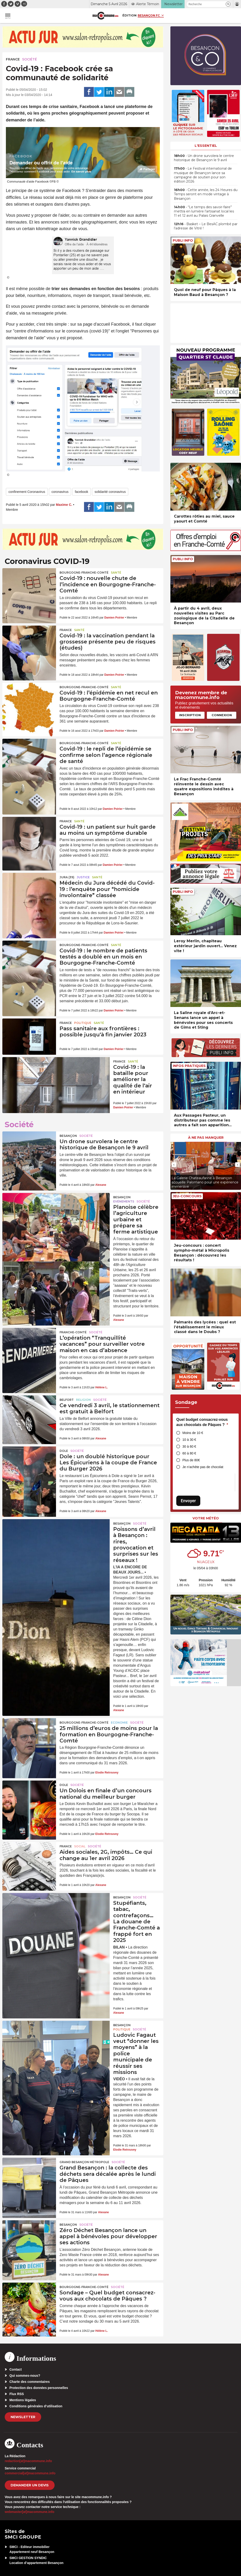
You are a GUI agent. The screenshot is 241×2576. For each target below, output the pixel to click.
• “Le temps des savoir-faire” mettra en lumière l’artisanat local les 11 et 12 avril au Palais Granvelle (204, 211)
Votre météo (206, 1518)
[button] (228, 4)
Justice (83, 877)
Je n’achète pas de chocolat (202, 1467)
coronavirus (60, 492)
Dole (64, 1451)
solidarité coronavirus (110, 492)
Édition (129, 15)
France (13, 59)
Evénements (123, 1201)
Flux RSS (16, 2394)
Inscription (190, 715)
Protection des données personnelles (38, 2388)
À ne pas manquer (206, 1137)
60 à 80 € (189, 1453)
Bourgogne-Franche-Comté (84, 572)
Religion (83, 1400)
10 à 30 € (189, 1440)
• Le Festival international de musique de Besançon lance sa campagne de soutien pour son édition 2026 (203, 175)
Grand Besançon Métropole (84, 2162)
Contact (15, 2369)
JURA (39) (67, 877)
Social (79, 1846)
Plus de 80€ (191, 1460)
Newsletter (23, 2417)
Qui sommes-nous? (24, 2375)
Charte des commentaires (29, 2382)
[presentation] (174, 1164)
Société (29, 59)
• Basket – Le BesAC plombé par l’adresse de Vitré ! (205, 226)
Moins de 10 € (192, 1433)
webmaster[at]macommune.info (29, 2512)
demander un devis (30, 2485)
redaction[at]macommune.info (28, 2461)
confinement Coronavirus (26, 492)
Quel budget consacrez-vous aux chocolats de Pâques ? (202, 1422)
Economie (119, 1722)
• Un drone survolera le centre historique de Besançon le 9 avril (204, 158)
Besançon (68, 1136)
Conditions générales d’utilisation (35, 2406)
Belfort (67, 1400)
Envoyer (188, 1500)
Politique (82, 1023)
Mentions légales (22, 2400)
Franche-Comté (73, 1332)
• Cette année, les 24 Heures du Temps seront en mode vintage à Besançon (205, 194)
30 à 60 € (189, 1446)
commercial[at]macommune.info (30, 2473)
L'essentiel (206, 146)
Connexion (222, 715)
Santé (116, 572)
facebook (81, 492)
